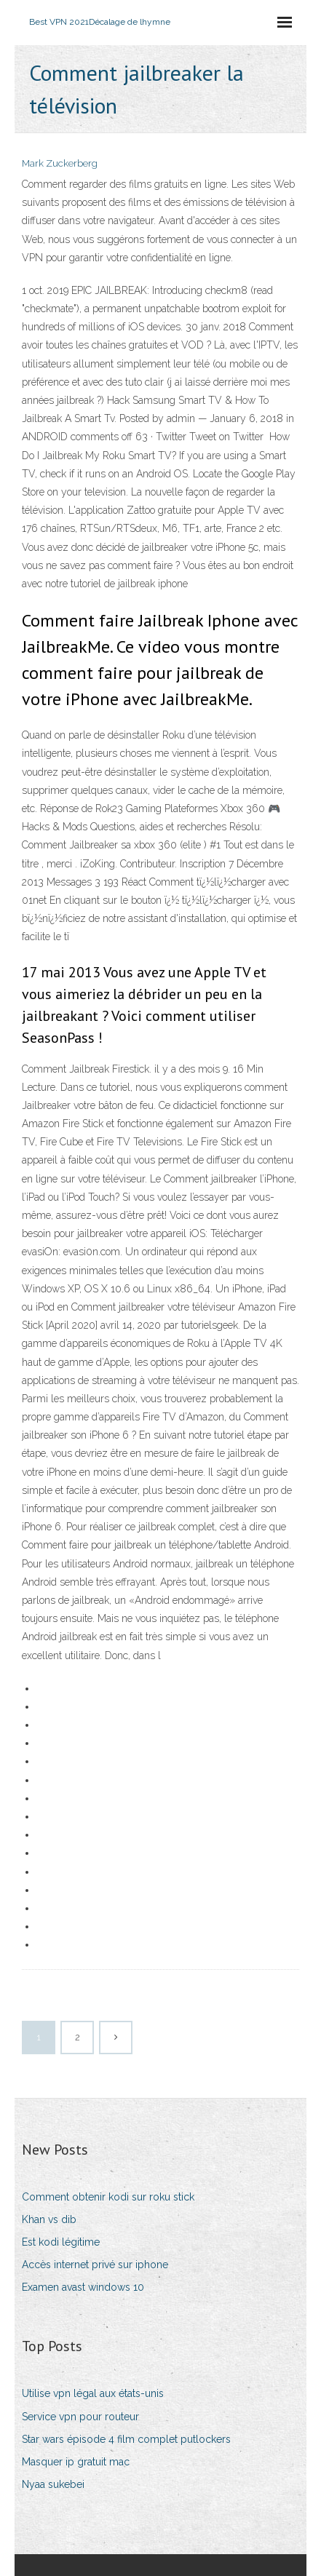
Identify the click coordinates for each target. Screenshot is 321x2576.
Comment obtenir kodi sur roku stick (108, 2197)
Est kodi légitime (61, 2242)
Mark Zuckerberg (60, 163)
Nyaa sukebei (53, 2484)
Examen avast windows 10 (83, 2287)
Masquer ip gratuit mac (76, 2462)
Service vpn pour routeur (80, 2416)
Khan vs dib (49, 2219)
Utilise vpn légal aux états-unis (93, 2393)
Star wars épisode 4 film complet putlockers (126, 2439)
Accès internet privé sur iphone (95, 2264)
